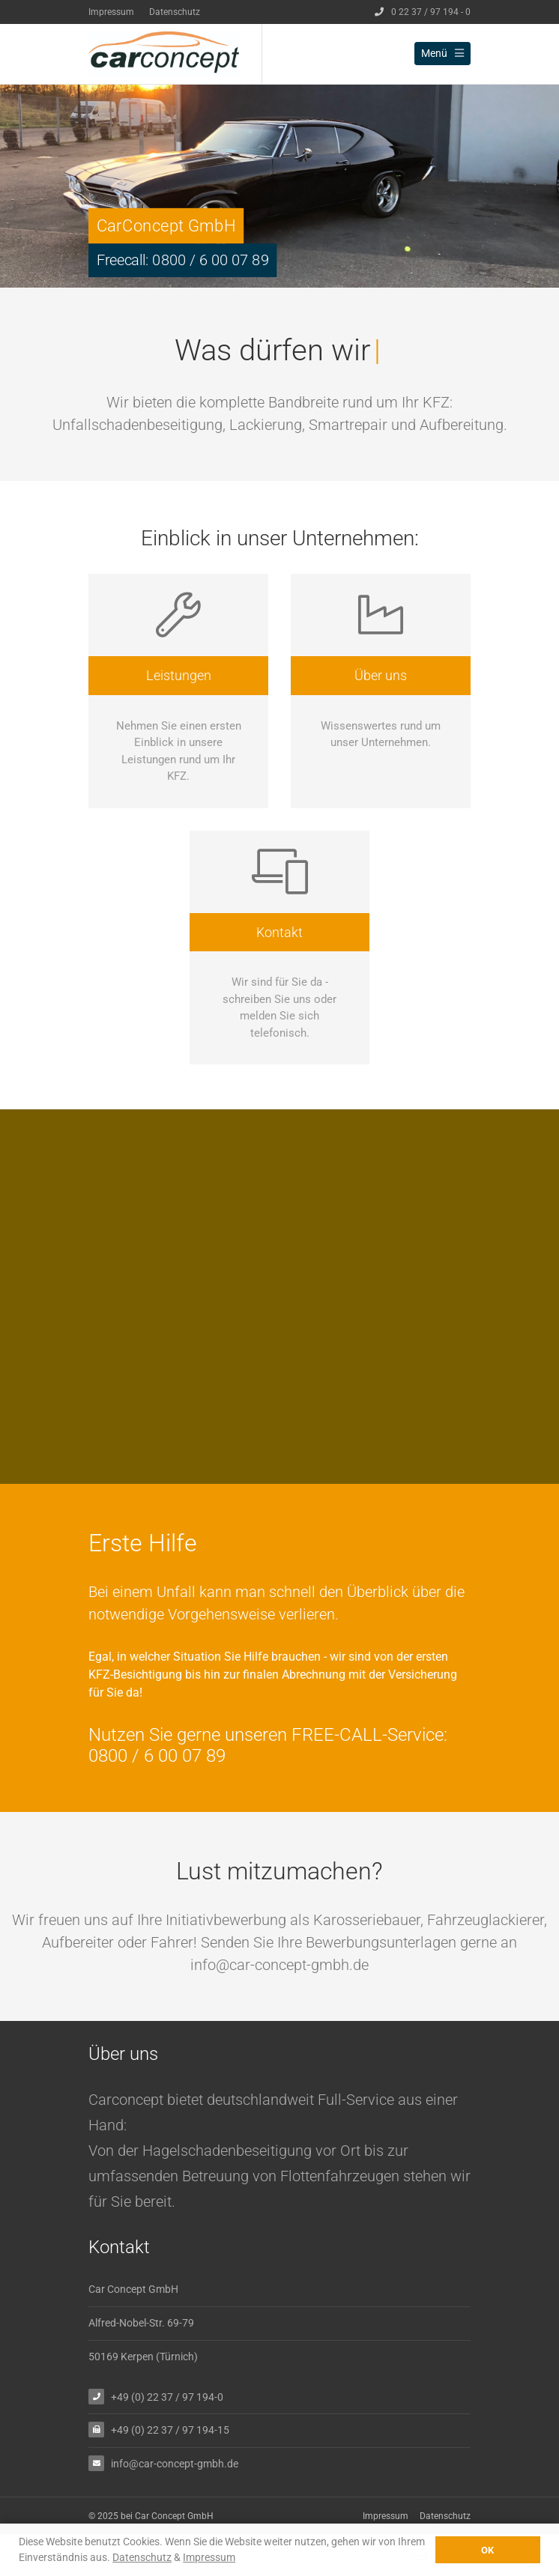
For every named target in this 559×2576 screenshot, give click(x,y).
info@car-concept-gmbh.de (174, 2463)
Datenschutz (174, 12)
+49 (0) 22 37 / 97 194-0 (167, 2396)
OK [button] (487, 2550)
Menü (442, 53)
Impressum (111, 12)
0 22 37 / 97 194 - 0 (423, 12)
